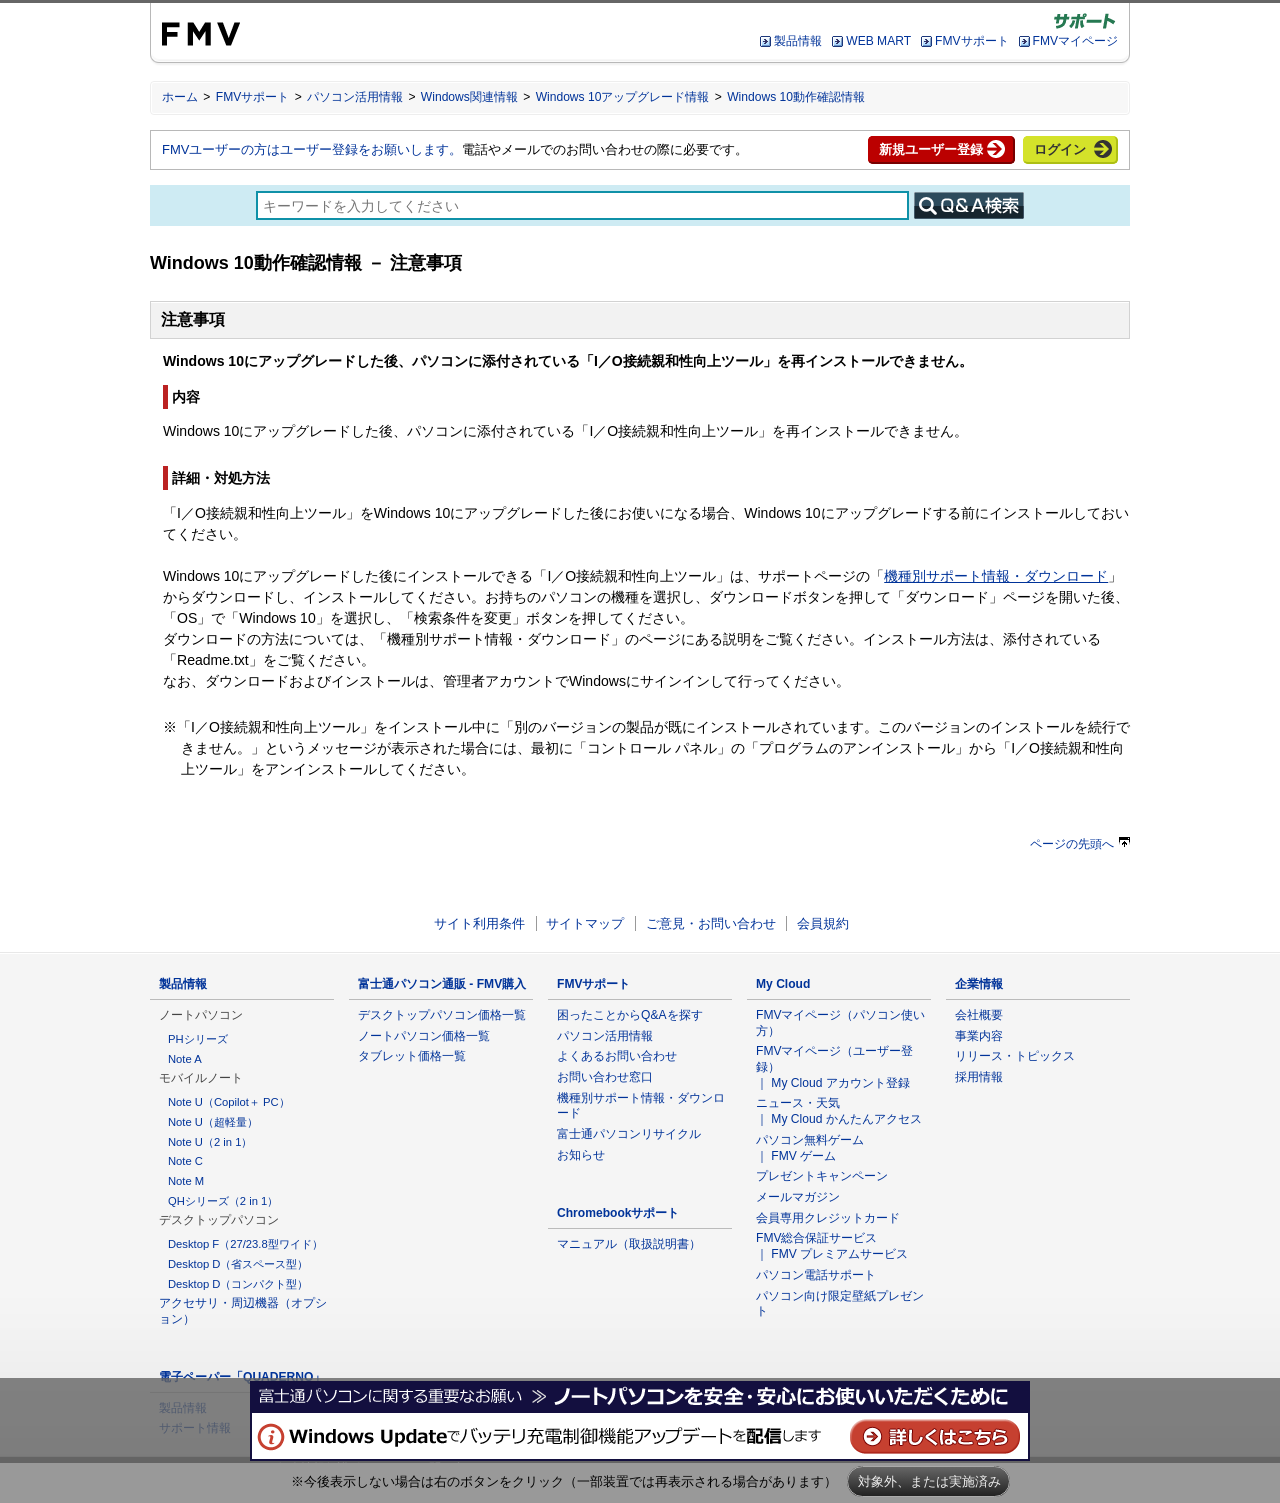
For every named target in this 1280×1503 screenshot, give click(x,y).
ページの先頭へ (1080, 844)
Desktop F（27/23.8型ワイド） (245, 1244)
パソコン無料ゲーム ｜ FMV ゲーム (810, 1148)
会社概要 (979, 1015)
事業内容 (979, 1036)
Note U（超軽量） (213, 1122)
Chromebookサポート (618, 1213)
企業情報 (979, 984)
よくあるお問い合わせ (617, 1056)
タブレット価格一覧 (412, 1056)
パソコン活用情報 (355, 97)
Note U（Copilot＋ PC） (229, 1102)
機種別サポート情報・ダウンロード (996, 576)
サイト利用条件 (479, 923)
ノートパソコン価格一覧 (424, 1036)
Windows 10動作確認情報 (796, 97)
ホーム (180, 97)
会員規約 (823, 923)
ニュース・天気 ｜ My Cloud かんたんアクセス (839, 1111)
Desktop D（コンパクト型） (238, 1284)
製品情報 (798, 41)
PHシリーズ (198, 1039)
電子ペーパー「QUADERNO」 (242, 1377)
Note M (186, 1181)
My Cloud (783, 984)
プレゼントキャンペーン (822, 1176)
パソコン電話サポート (816, 1275)
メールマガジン (798, 1197)
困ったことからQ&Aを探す (630, 1015)
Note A (185, 1059)
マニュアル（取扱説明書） (629, 1244)
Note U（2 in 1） (210, 1142)
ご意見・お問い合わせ (711, 923)
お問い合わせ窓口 (605, 1077)
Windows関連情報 (469, 97)
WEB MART (878, 41)
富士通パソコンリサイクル (629, 1134)
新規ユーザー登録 (931, 149)
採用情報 (979, 1077)
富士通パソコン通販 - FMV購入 (442, 984)
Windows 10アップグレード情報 (623, 97)
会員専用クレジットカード (828, 1218)
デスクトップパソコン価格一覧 (442, 1015)
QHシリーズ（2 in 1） (223, 1201)
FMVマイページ (1075, 41)
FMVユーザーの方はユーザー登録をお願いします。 (312, 149)
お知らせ (581, 1155)
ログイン (1060, 149)
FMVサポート (971, 41)
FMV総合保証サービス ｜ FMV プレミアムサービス (832, 1246)
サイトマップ (585, 923)
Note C (185, 1161)
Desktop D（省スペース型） (238, 1264)
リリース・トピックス (1015, 1056)
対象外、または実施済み (929, 1481)
